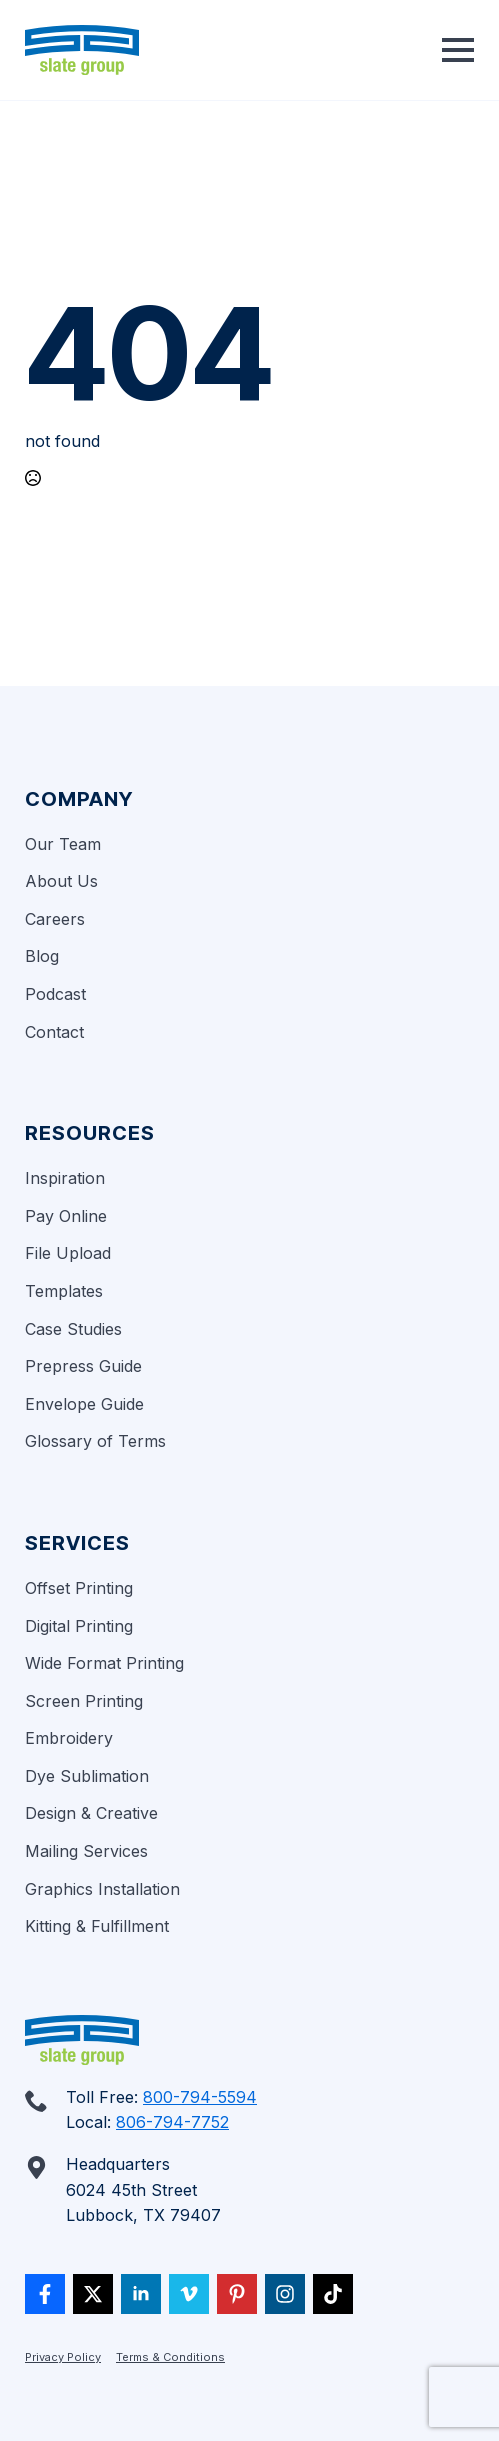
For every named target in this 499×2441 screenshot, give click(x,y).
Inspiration (65, 1178)
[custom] (45, 2294)
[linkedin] (141, 2294)
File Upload (68, 1253)
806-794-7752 (172, 2122)
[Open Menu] (458, 50)
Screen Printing (84, 1701)
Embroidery (69, 1738)
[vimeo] (189, 2294)
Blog (42, 956)
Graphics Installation (102, 1889)
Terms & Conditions (170, 2357)
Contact (54, 1032)
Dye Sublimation (87, 1776)
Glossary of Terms (95, 1441)
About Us (61, 881)
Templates (64, 1291)
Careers (55, 919)
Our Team (63, 844)
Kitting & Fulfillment (97, 1926)
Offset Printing (79, 1588)
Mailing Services (86, 1851)
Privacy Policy (63, 2357)
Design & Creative (91, 1813)
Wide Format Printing (104, 1663)
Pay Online (66, 1216)
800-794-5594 (200, 2097)
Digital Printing (79, 1626)
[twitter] (93, 2294)
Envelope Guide (84, 1404)
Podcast (55, 994)
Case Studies (73, 1329)
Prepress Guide (83, 1366)
